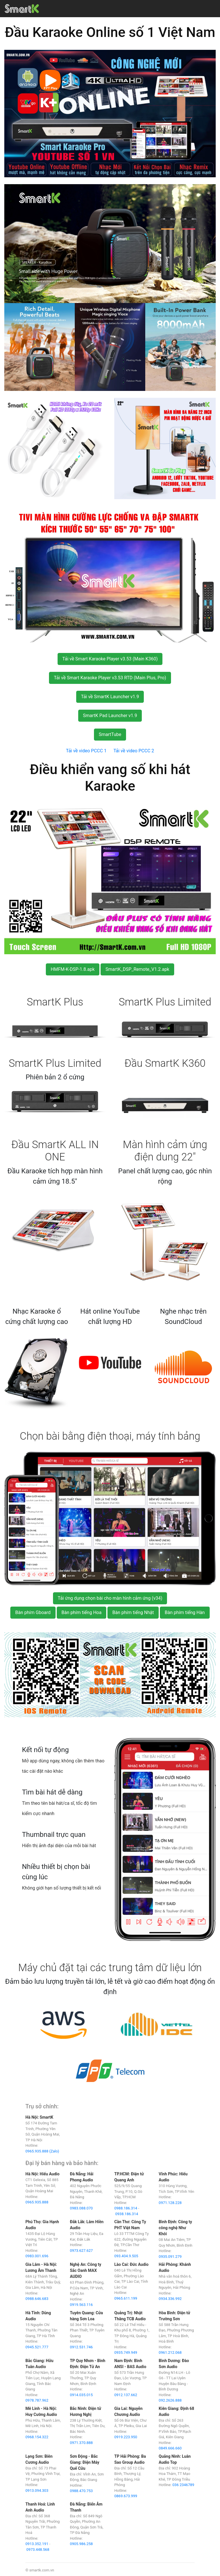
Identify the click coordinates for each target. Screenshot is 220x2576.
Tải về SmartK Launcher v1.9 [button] (110, 696)
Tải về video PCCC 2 (133, 750)
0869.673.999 (125, 2496)
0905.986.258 (81, 2544)
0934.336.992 (170, 2298)
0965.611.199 (125, 2298)
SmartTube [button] (110, 734)
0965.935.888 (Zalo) (42, 2151)
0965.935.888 (36, 2202)
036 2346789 (183, 2485)
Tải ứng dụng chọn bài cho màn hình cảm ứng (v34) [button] (110, 1598)
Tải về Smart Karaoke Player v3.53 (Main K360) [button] (110, 659)
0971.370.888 (81, 2443)
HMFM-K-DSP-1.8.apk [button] (73, 969)
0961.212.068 (170, 2352)
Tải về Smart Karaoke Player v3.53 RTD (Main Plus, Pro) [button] (110, 677)
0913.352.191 (36, 2544)
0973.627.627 (81, 2250)
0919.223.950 (125, 2437)
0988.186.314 (125, 2208)
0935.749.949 (125, 2352)
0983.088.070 (81, 2208)
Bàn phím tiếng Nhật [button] (133, 1612)
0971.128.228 (170, 2203)
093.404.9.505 (126, 2256)
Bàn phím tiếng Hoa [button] (82, 1612)
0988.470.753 (81, 2491)
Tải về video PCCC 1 (86, 750)
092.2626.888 (170, 2400)
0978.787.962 (36, 2400)
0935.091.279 (170, 2256)
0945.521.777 (36, 2347)
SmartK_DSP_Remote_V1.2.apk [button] (137, 969)
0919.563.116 (81, 2305)
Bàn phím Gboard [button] (32, 1612)
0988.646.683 (36, 2298)
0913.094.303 (36, 2490)
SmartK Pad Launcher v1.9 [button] (110, 715)
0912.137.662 (125, 2395)
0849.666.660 (170, 2448)
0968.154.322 (36, 2437)
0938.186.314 (126, 2214)
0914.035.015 (81, 2395)
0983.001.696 (36, 2256)
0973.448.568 (37, 2549)
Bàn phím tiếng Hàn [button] (185, 1612)
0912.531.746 (81, 2347)
